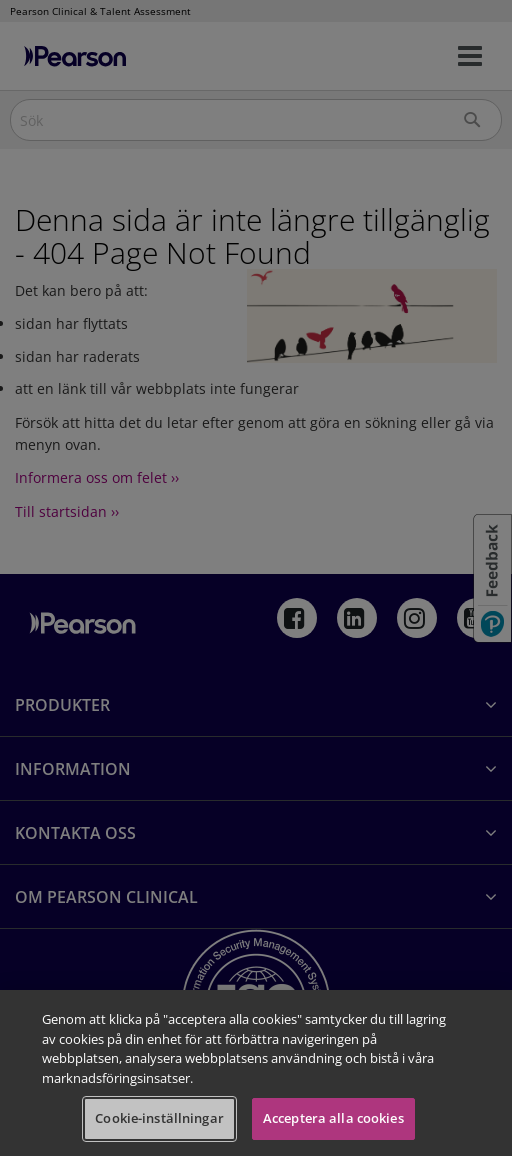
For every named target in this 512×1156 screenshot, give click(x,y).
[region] (256, 1073)
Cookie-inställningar (159, 1118)
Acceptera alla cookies (333, 1118)
